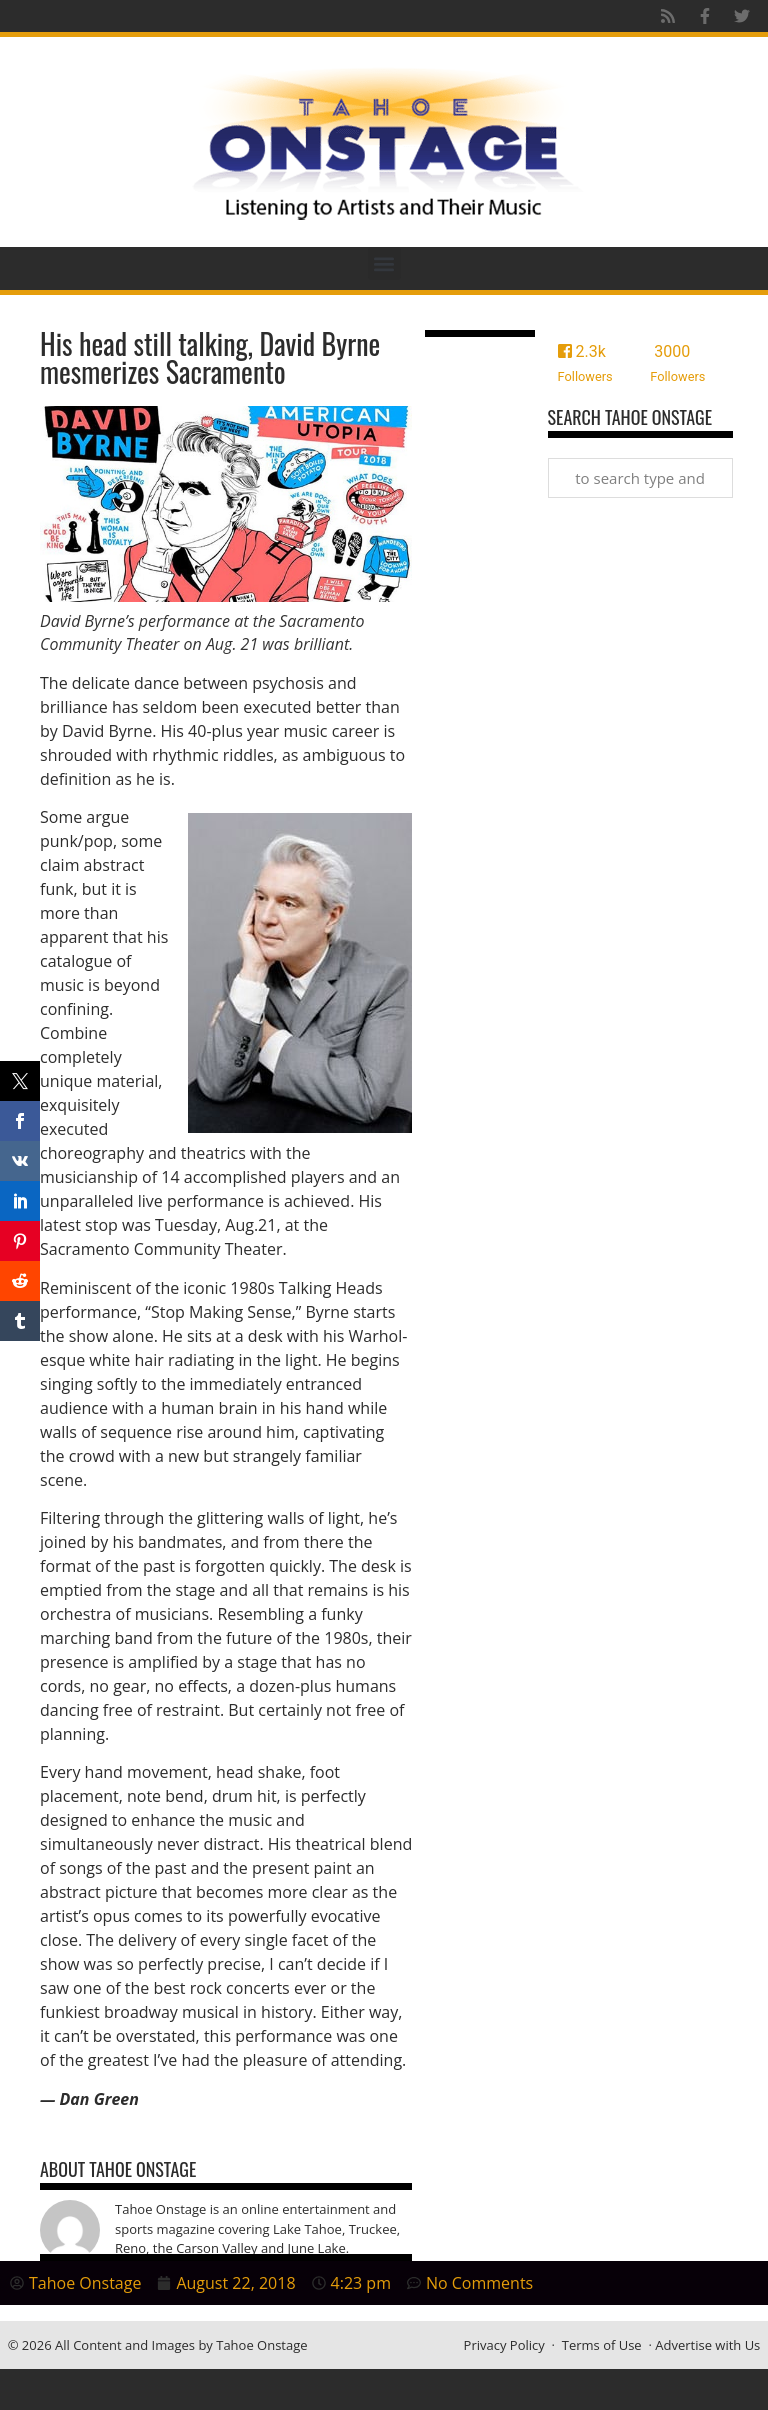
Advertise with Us (707, 2345)
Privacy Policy (504, 2345)
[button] (384, 263)
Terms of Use (602, 2345)
